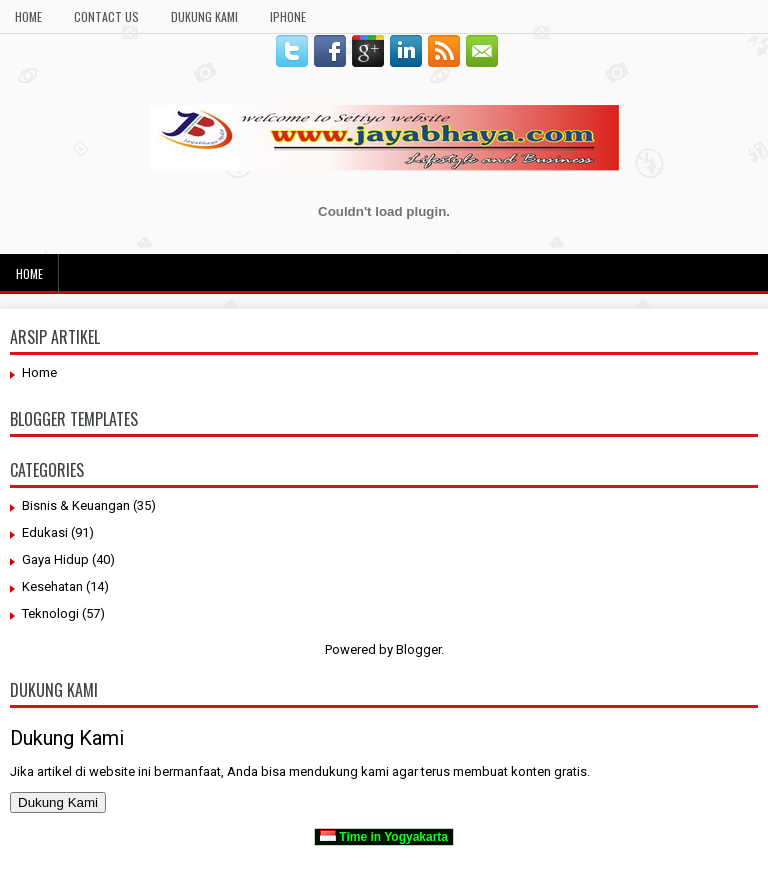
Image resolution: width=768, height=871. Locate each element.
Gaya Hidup (55, 559)
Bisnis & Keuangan (76, 505)
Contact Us (106, 16)
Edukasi (45, 532)
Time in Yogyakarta (384, 837)
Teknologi (50, 613)
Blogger (418, 649)
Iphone (288, 16)
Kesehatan (52, 586)
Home (28, 16)
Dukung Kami (204, 16)
